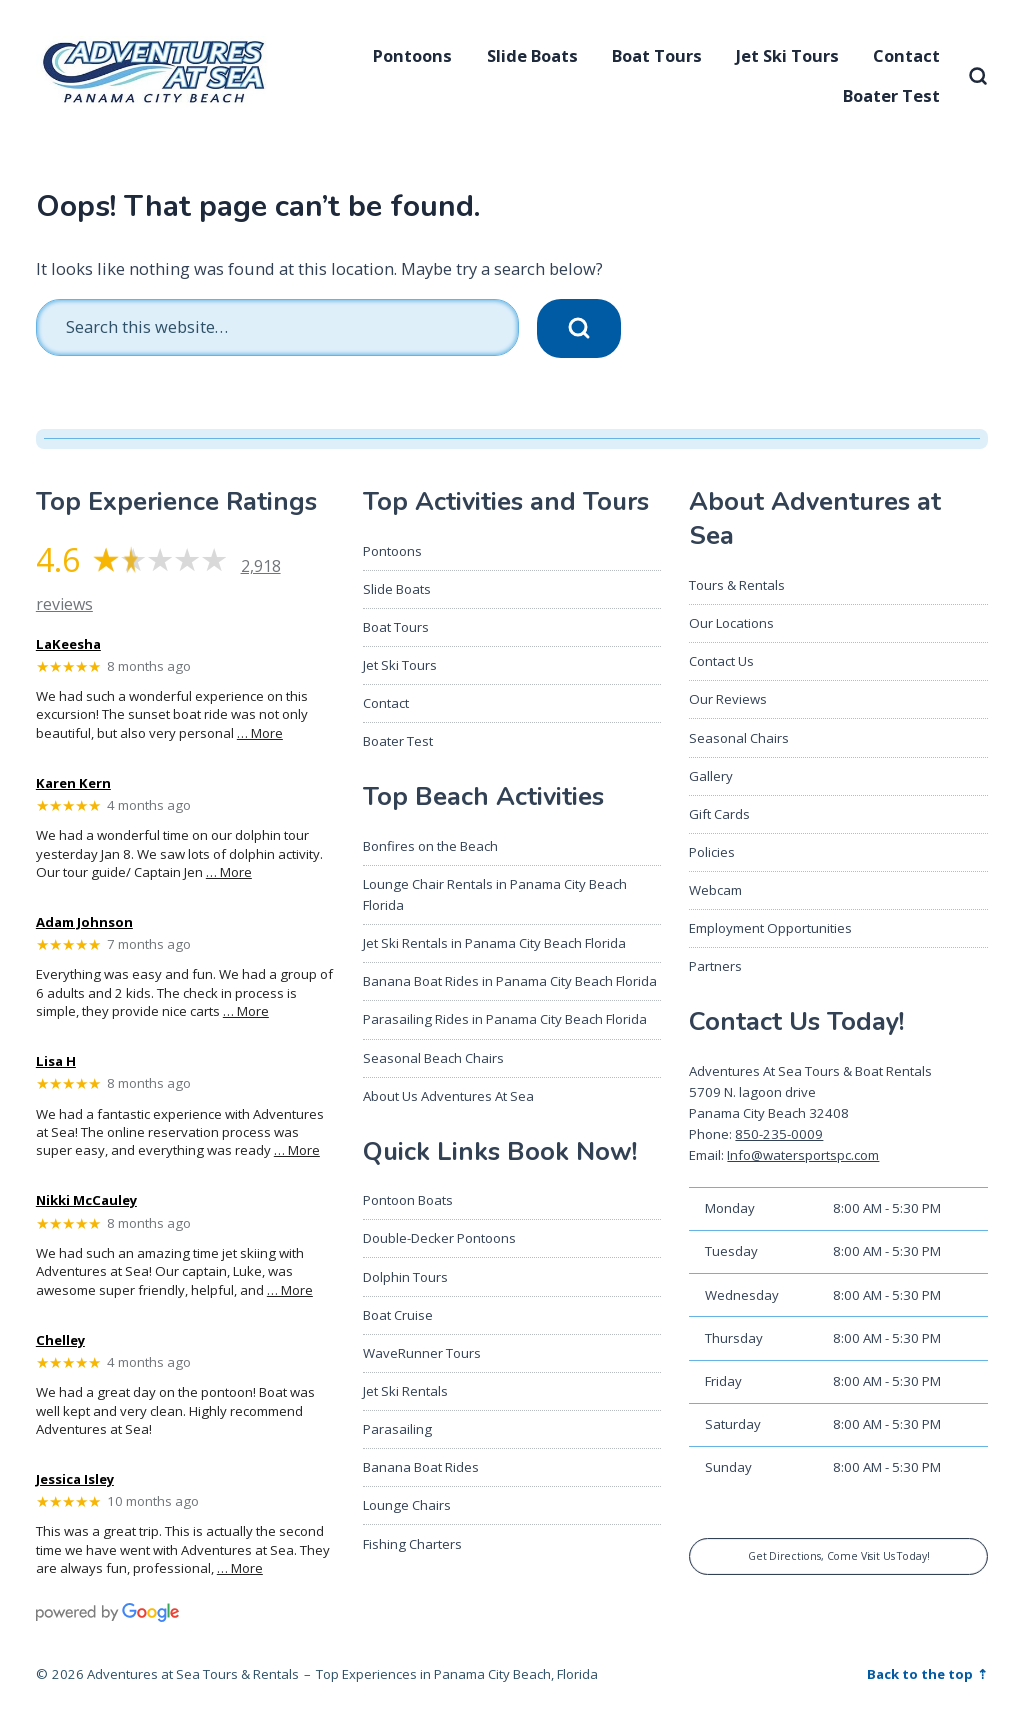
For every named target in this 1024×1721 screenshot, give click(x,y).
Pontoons (412, 55)
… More (260, 733)
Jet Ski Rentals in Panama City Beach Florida (494, 943)
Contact (906, 55)
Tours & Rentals (737, 585)
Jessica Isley (75, 1480)
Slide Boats (532, 55)
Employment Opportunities (770, 928)
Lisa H (56, 1062)
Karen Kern (73, 784)
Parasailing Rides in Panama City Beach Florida (505, 1019)
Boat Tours (657, 55)
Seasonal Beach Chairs (433, 1058)
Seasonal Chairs (739, 738)
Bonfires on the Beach (430, 846)
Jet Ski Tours (787, 55)
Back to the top (921, 1674)
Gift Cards (719, 814)
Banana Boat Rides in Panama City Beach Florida (510, 981)
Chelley (60, 1341)
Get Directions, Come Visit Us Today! (838, 1556)
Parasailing (397, 1429)
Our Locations (731, 623)
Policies (712, 852)
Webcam (715, 890)
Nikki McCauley (86, 1201)
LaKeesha (68, 645)
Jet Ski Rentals (405, 1391)
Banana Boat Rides (421, 1467)
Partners (715, 966)
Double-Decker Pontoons (439, 1238)
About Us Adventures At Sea (448, 1096)
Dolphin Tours (405, 1277)
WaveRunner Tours (422, 1353)
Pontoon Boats (408, 1200)
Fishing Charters (412, 1544)
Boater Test (891, 95)
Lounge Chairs (407, 1505)
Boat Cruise (398, 1315)
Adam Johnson (84, 923)
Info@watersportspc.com (803, 1155)
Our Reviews (728, 699)
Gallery (711, 776)
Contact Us (721, 661)
